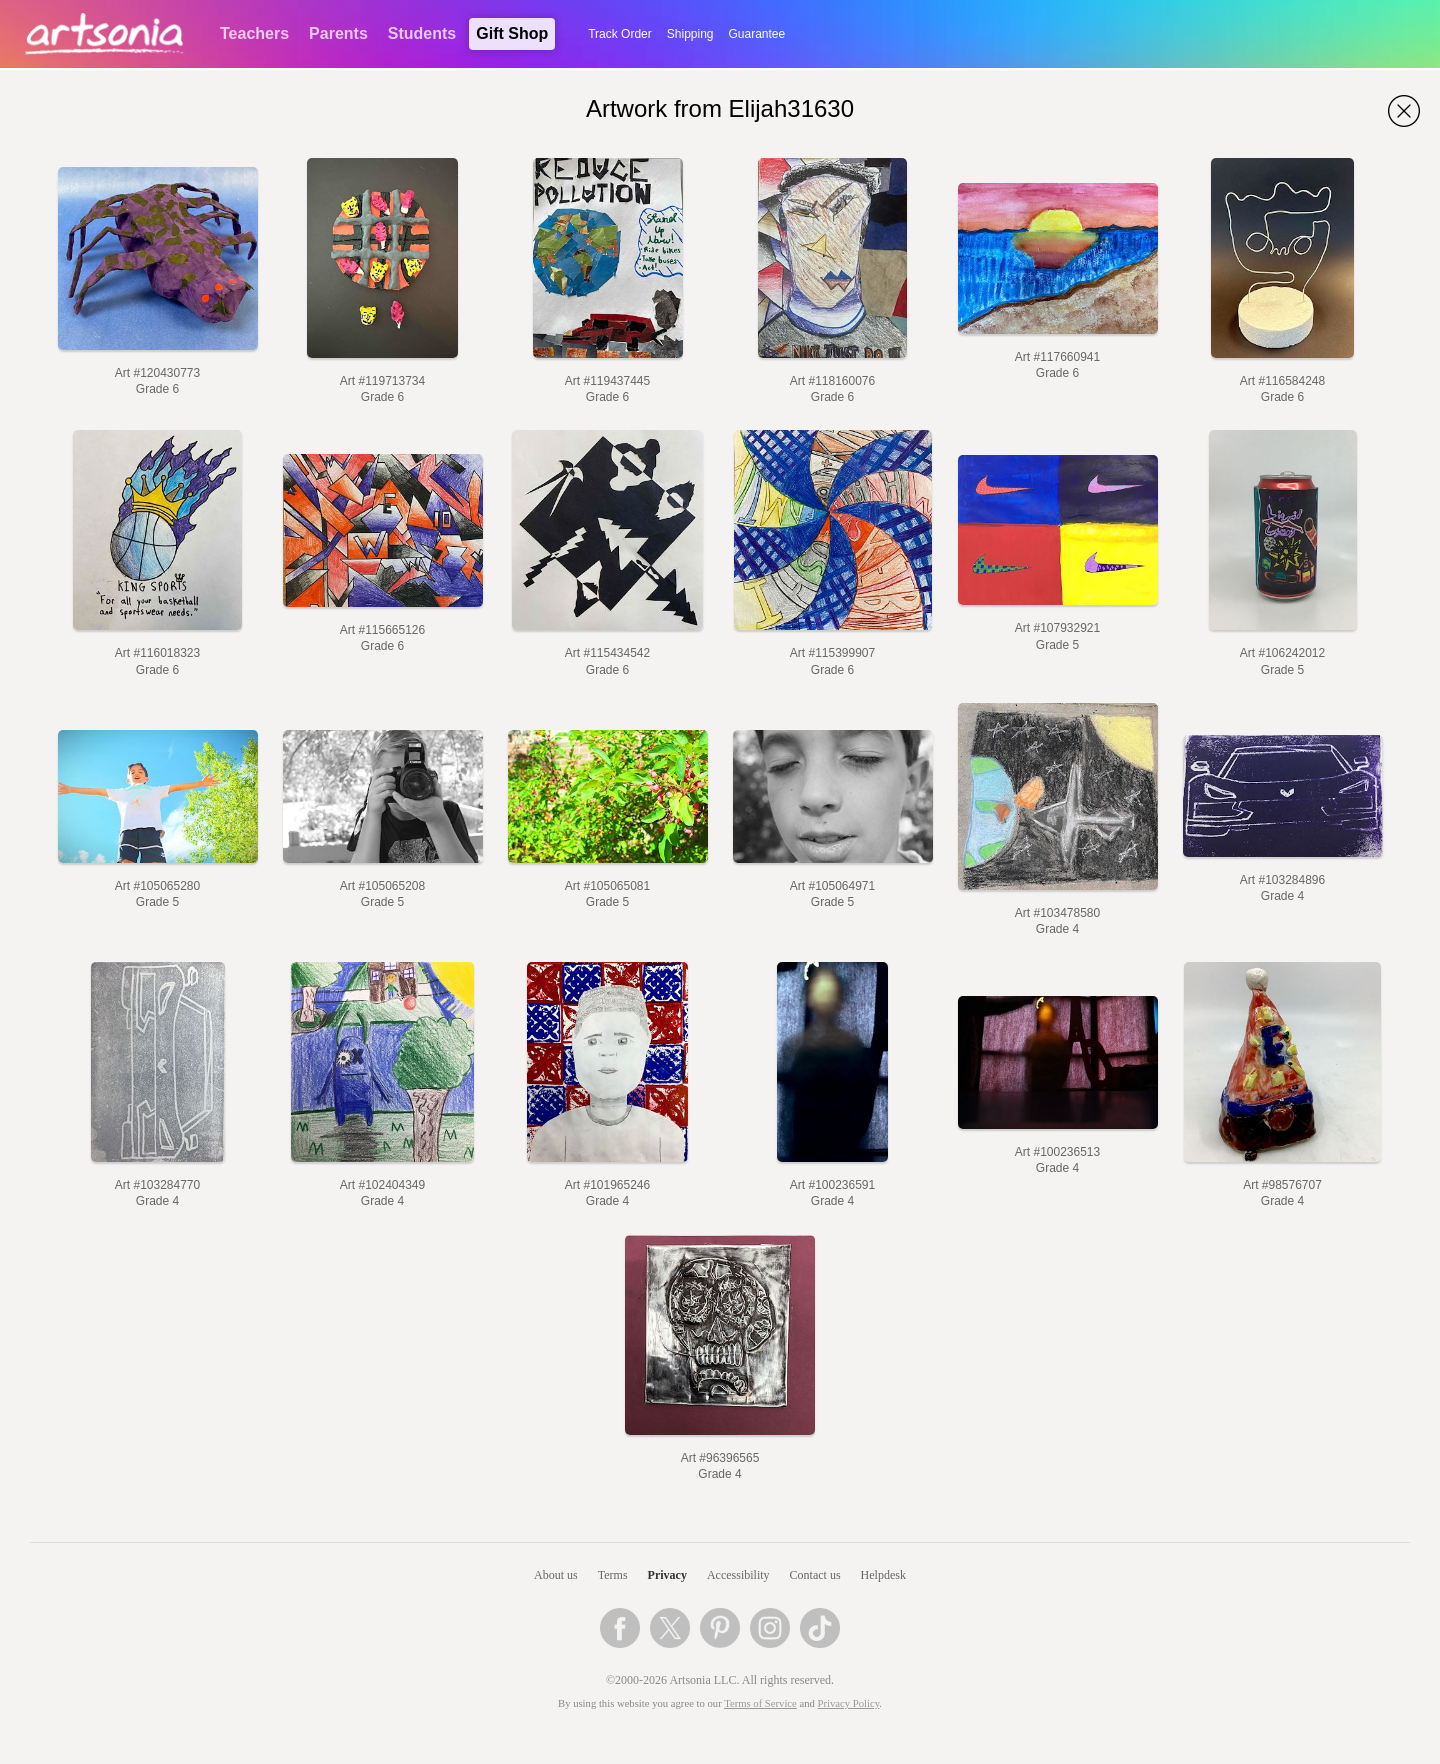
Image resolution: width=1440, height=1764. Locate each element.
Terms (613, 1575)
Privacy (667, 1575)
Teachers (254, 33)
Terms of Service (760, 1703)
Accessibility (738, 1575)
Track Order (620, 34)
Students (422, 33)
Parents (338, 33)
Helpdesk (883, 1575)
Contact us (815, 1575)
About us (556, 1575)
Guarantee (757, 34)
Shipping (690, 34)
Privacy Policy (849, 1703)
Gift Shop (512, 33)
